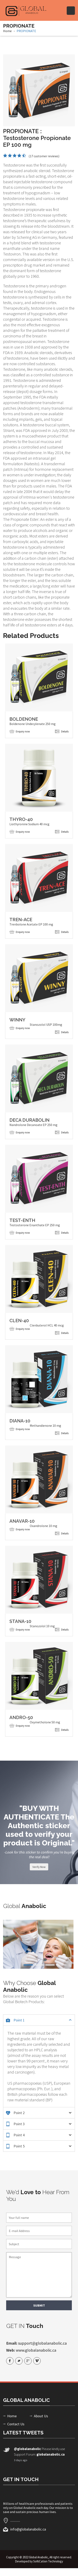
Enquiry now (19, 731)
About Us (41, 2416)
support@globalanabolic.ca (42, 2343)
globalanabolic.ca (51, 2454)
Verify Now (39, 1867)
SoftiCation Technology (48, 2561)
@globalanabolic (27, 2449)
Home (7, 31)
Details (62, 731)
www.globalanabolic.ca (36, 2350)
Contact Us (15, 2424)
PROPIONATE (26, 31)
